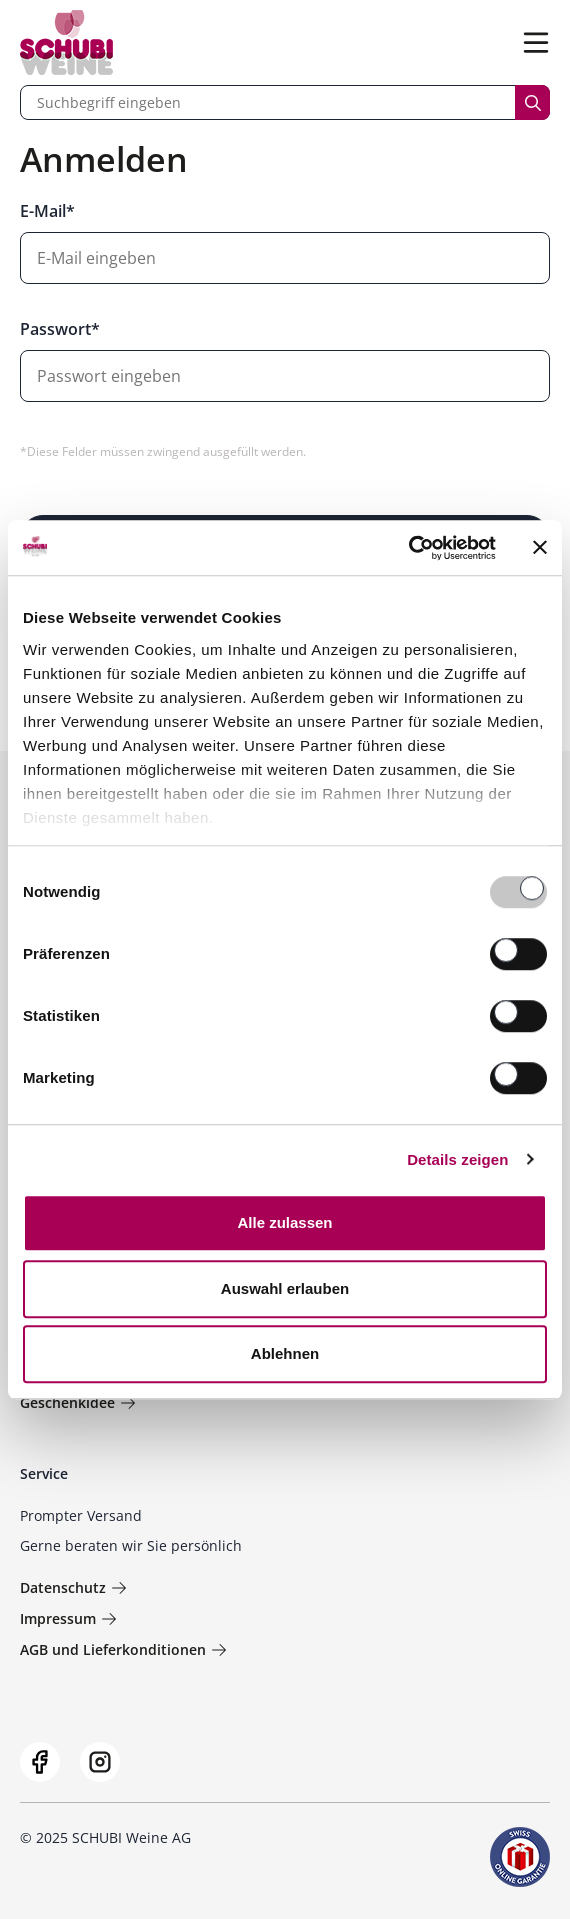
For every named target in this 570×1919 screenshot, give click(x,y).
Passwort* (60, 329)
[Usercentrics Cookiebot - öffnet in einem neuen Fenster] (408, 548)
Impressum (68, 1618)
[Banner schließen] (540, 548)
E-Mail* (47, 211)
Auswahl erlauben (285, 1288)
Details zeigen (457, 1159)
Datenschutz (73, 1587)
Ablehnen (285, 1353)
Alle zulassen (284, 1222)
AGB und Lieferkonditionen (123, 1649)
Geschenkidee (78, 1402)
